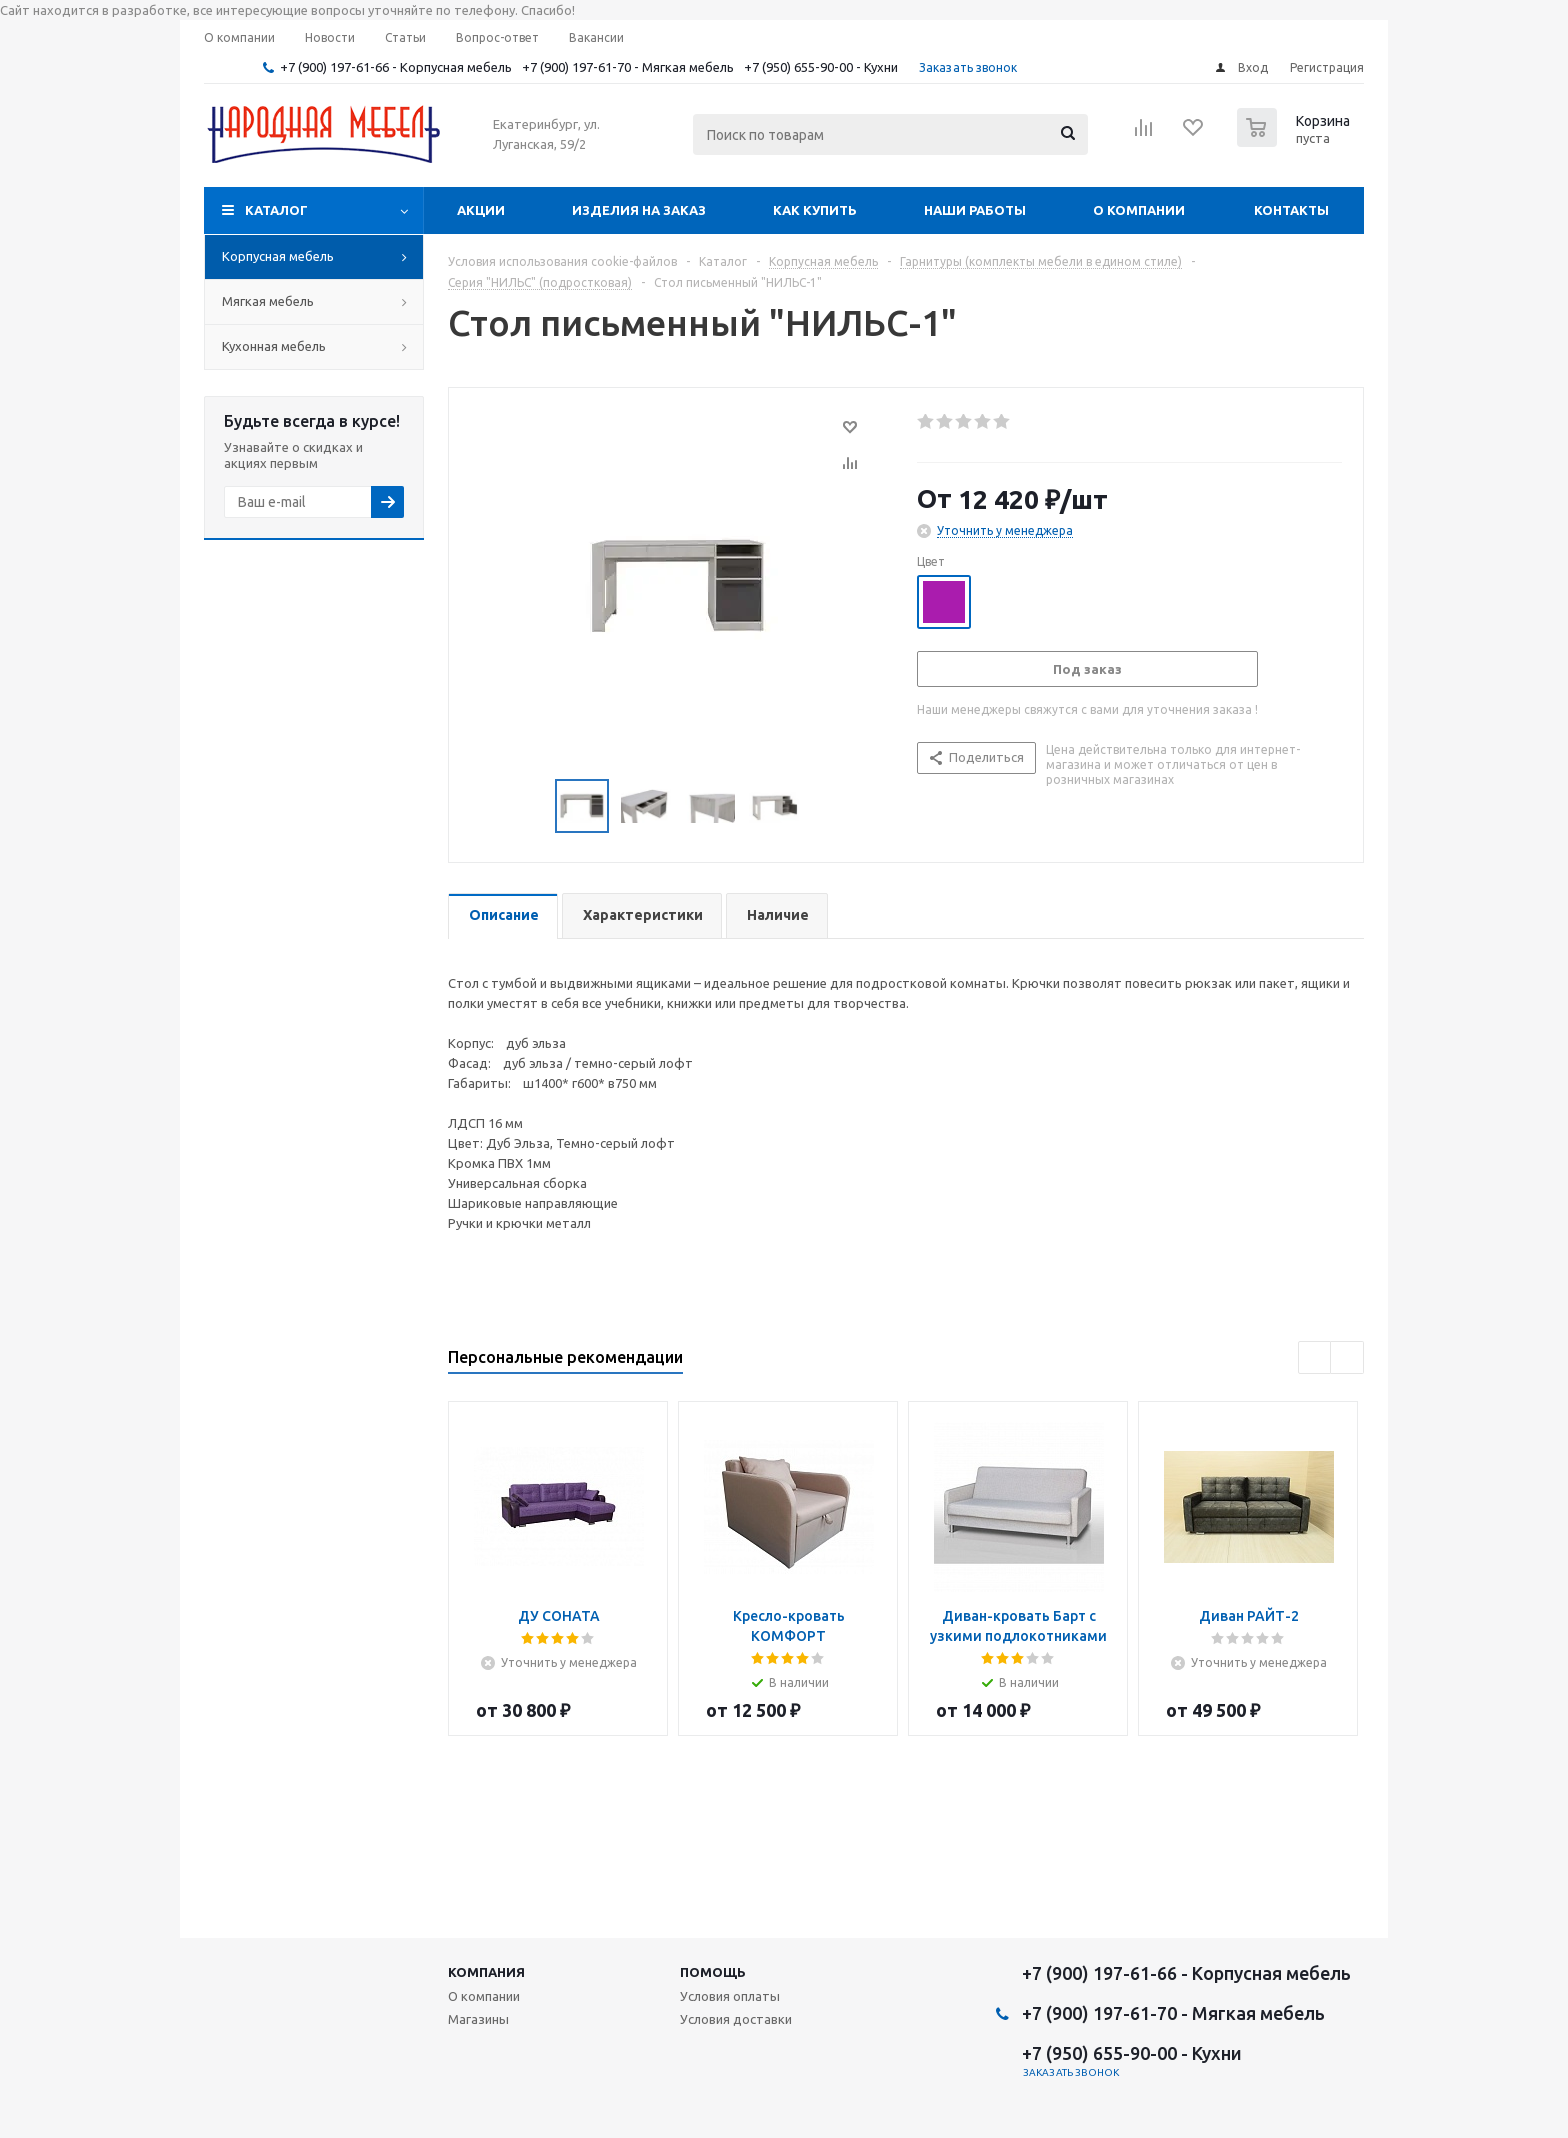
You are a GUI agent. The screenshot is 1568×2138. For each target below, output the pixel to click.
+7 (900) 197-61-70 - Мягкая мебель (628, 67)
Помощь (713, 1972)
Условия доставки (736, 2019)
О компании (1139, 210)
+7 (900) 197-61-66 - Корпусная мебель (396, 67)
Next (823, 806)
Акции (481, 210)
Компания (486, 1972)
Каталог (276, 210)
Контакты (1291, 210)
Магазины (478, 2019)
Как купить (815, 210)
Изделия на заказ (639, 210)
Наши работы (975, 210)
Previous (531, 806)
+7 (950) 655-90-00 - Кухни (821, 67)
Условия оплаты (730, 1996)
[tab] (503, 916)
